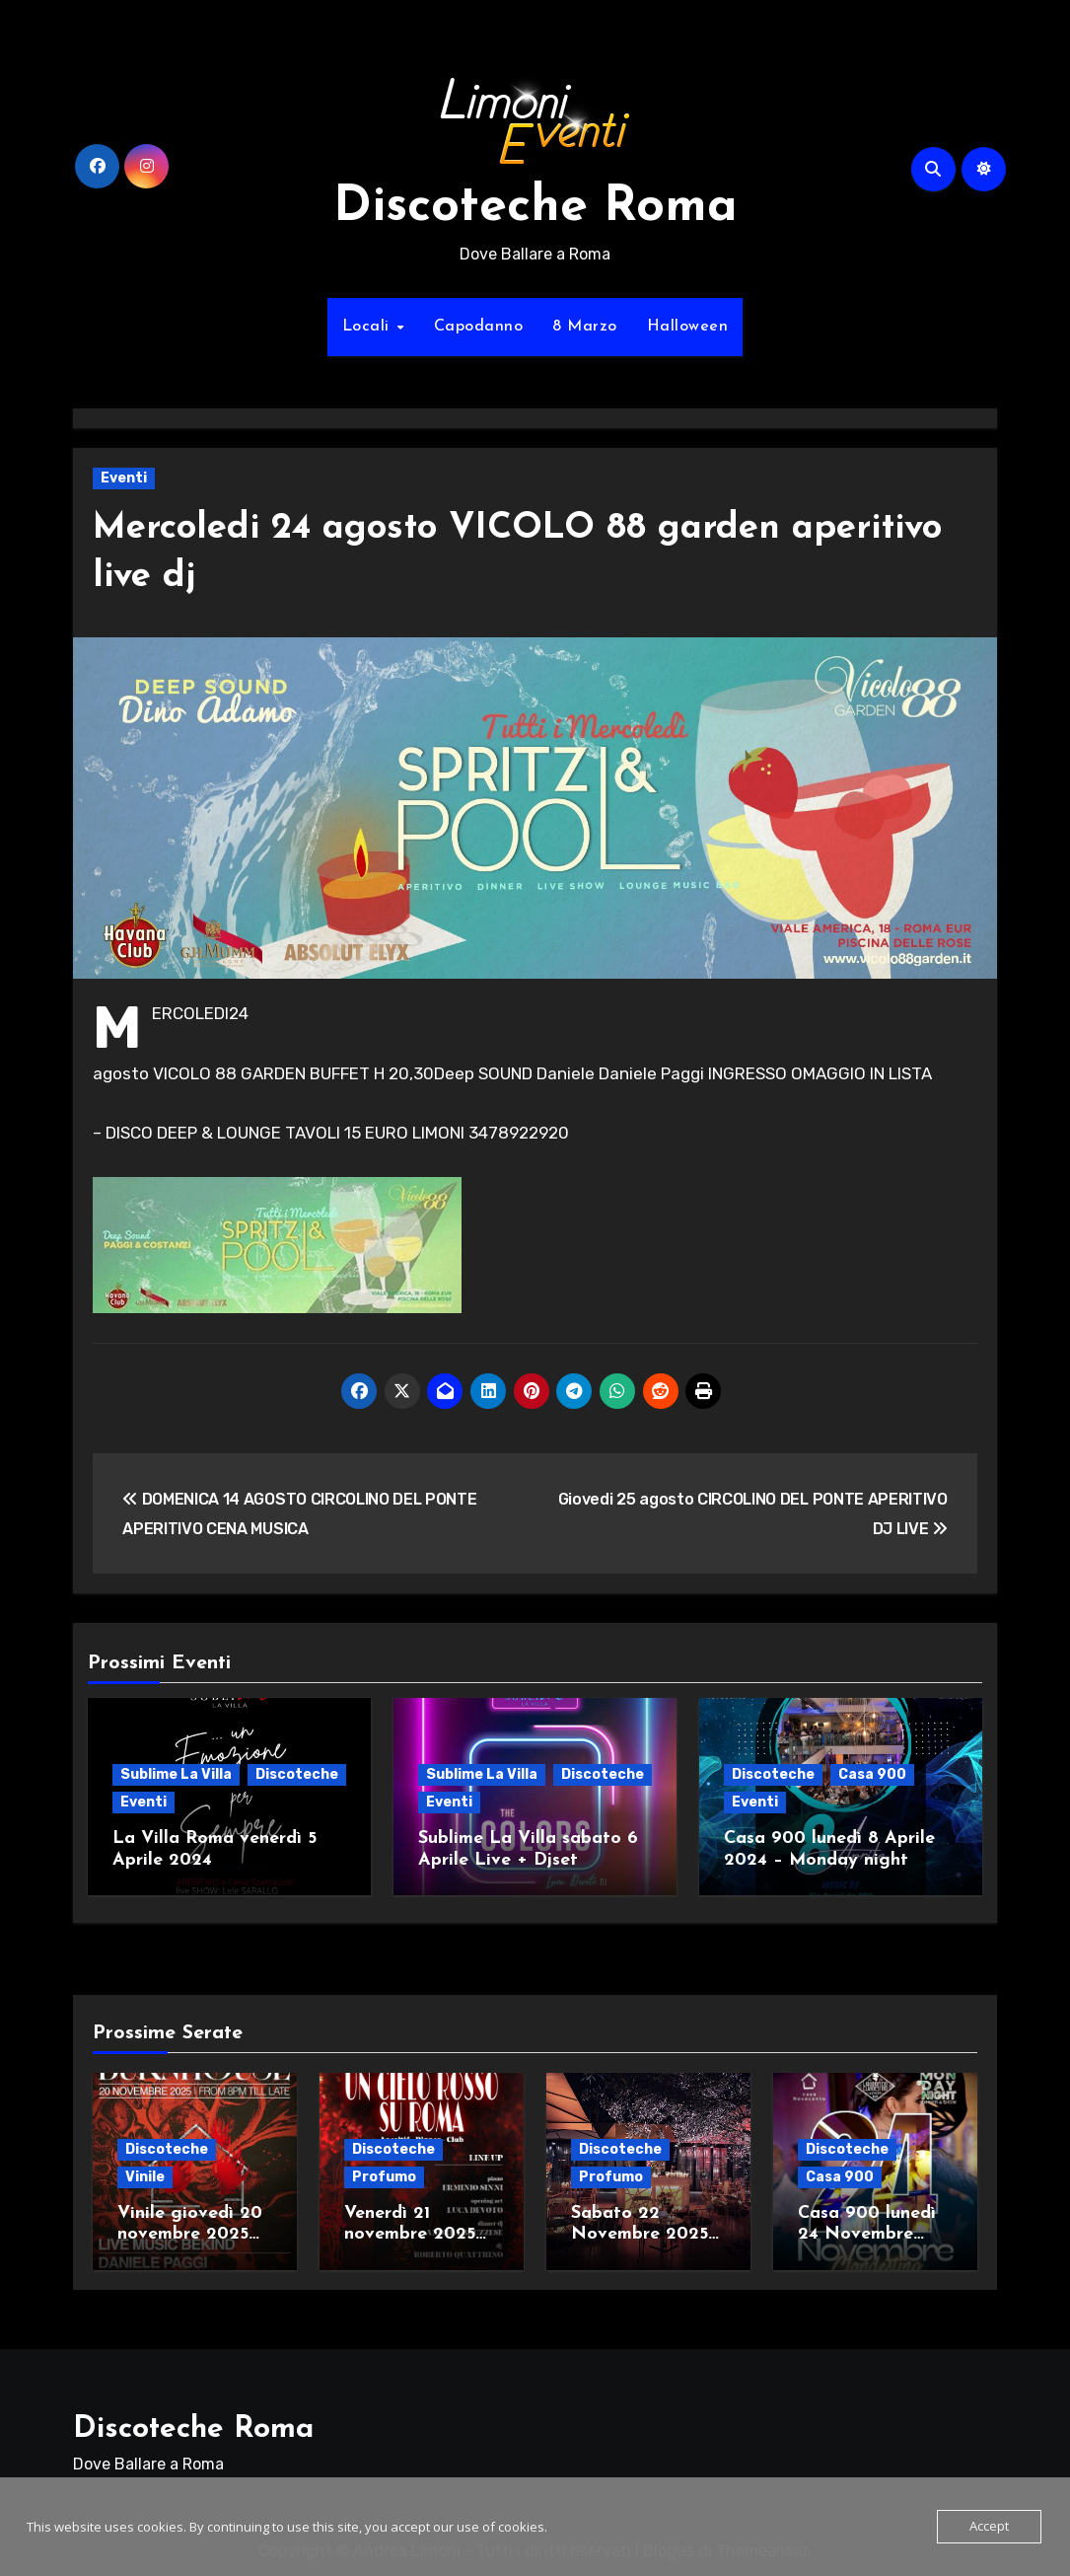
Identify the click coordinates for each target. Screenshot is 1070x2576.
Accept (989, 2527)
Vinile (145, 2172)
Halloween (688, 326)
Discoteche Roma (535, 208)
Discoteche (296, 1774)
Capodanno (479, 326)
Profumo (384, 2172)
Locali (368, 326)
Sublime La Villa (176, 1774)
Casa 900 (872, 1774)
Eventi (124, 478)
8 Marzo (584, 326)
